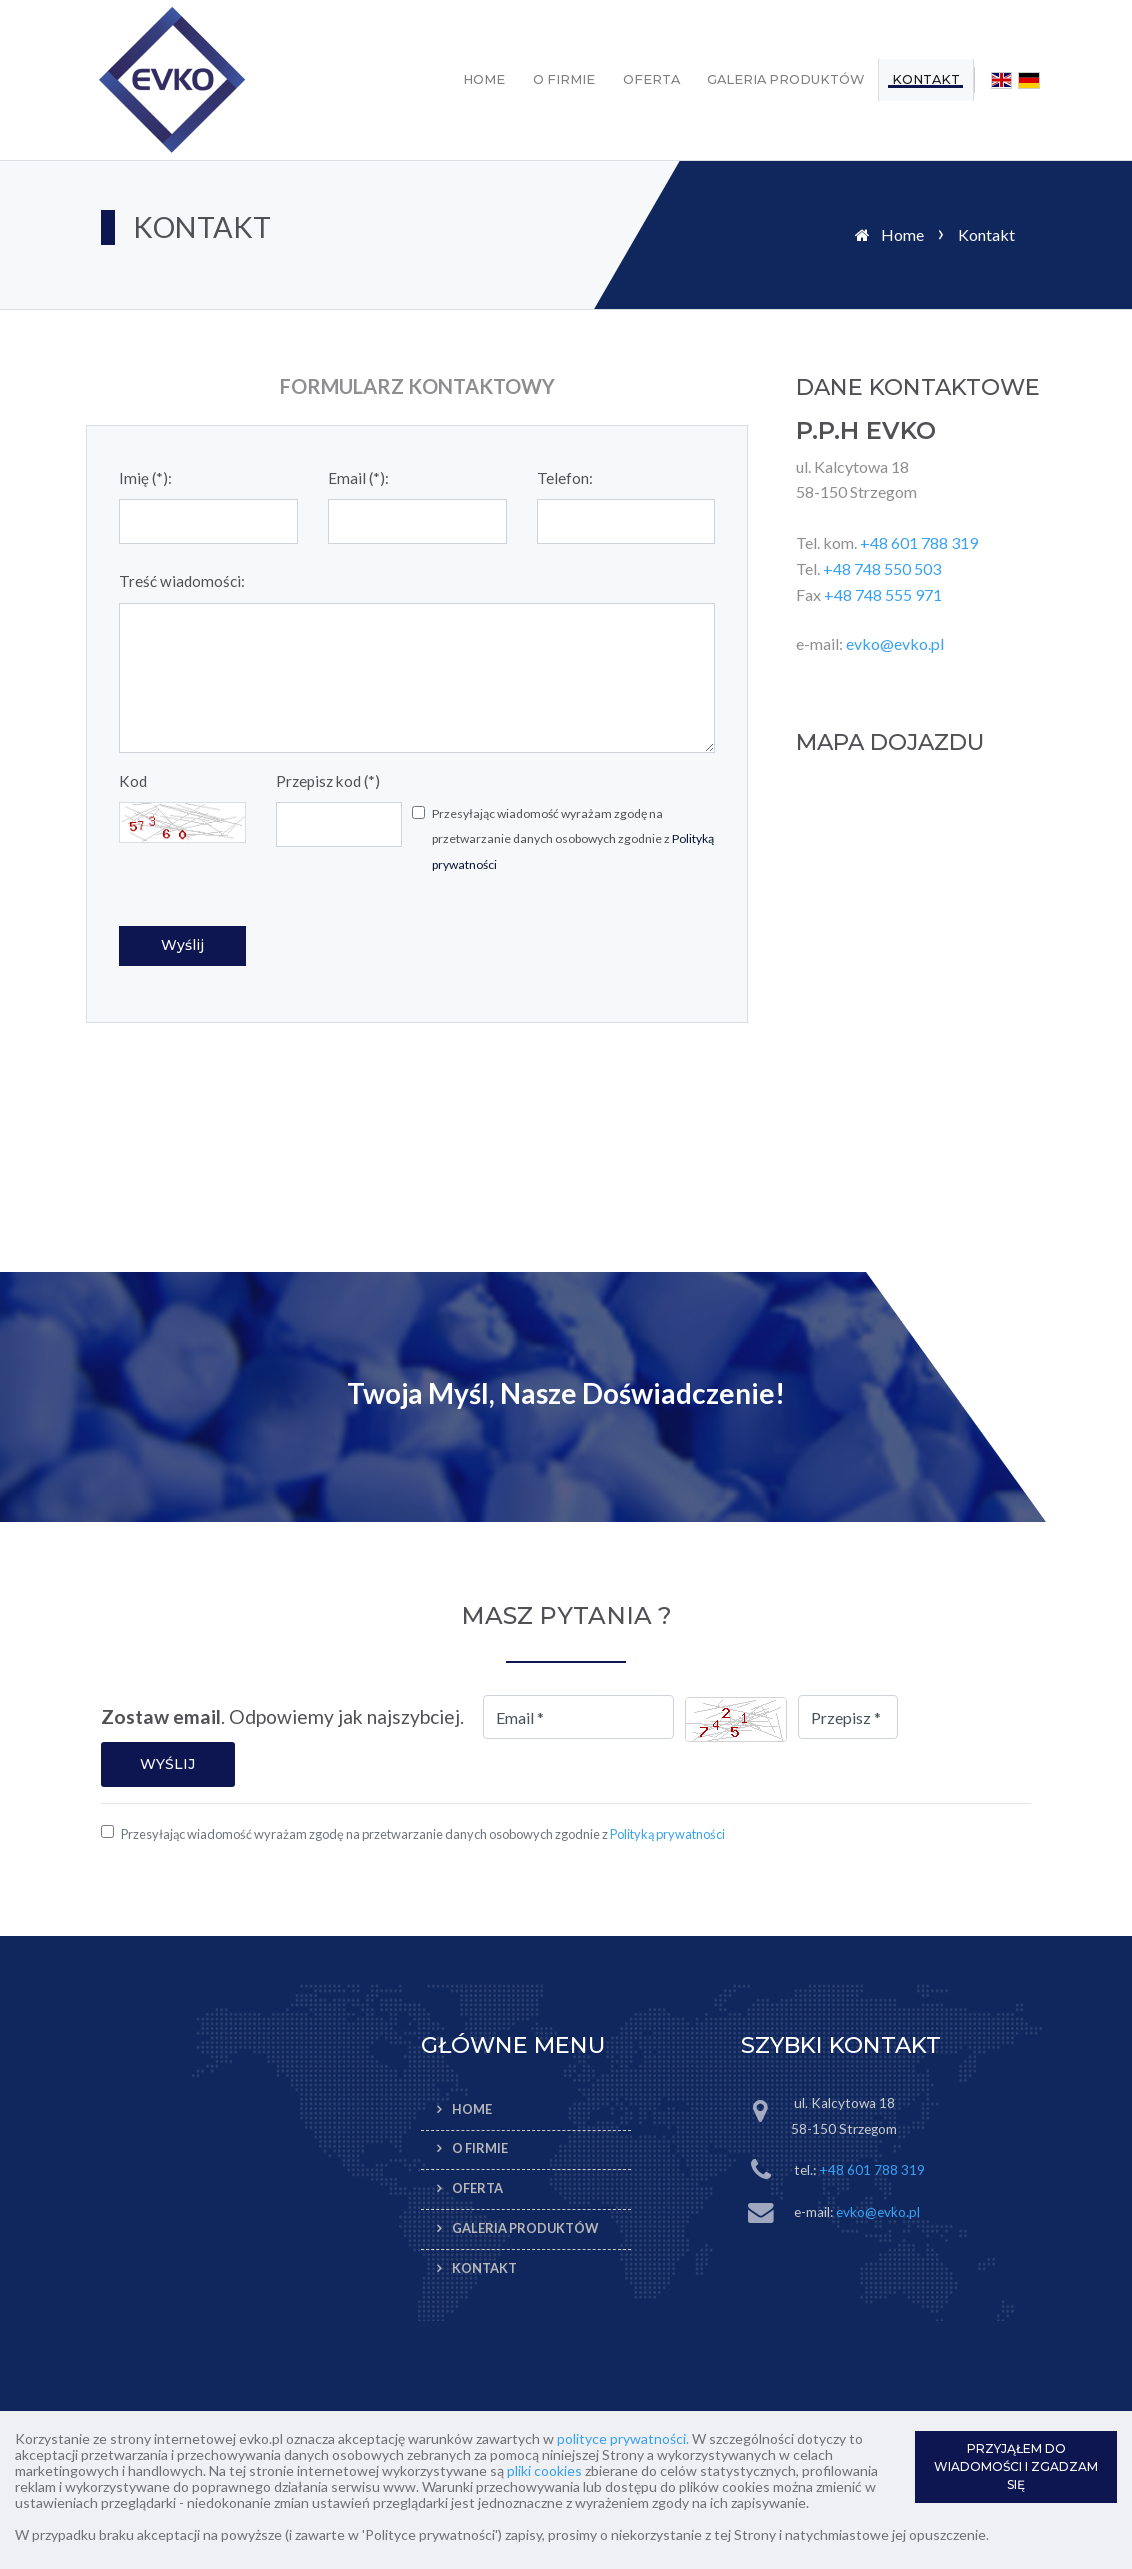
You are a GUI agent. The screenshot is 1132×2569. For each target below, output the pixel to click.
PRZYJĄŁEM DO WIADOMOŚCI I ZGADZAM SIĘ (1016, 2466)
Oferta (651, 79)
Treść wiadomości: (182, 581)
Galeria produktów (785, 79)
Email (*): (358, 478)
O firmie (564, 79)
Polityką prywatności (667, 1834)
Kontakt (926, 79)
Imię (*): (145, 478)
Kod (133, 781)
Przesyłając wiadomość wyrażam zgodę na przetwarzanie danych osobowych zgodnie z (573, 839)
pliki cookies (544, 2470)
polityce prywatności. (623, 2438)
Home (484, 79)
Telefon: (565, 478)
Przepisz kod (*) (328, 781)
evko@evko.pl (895, 643)
